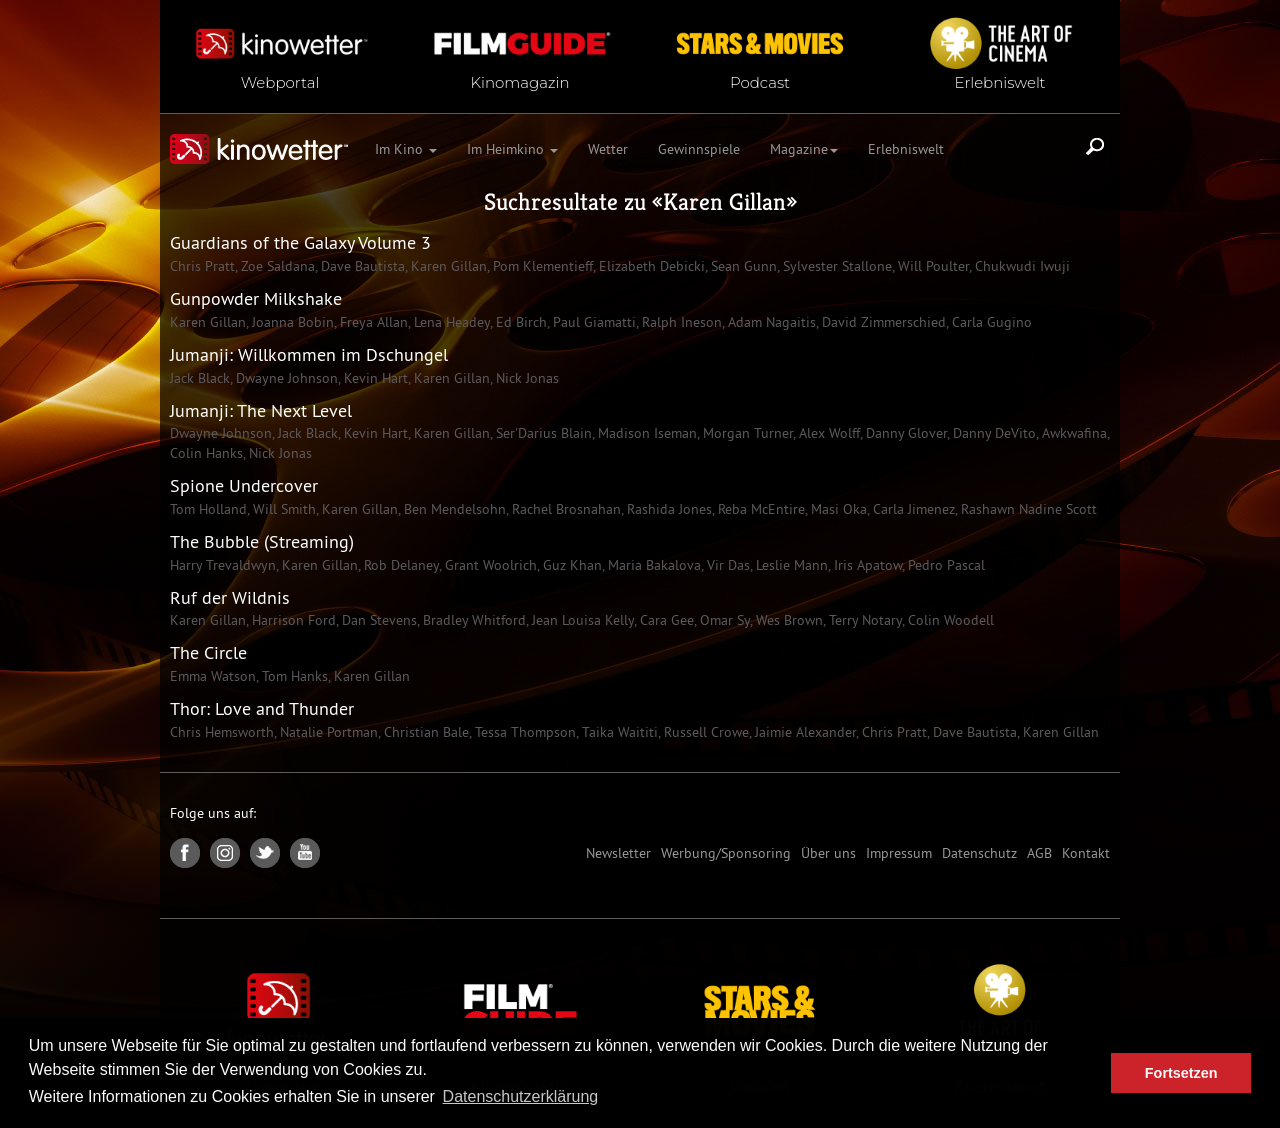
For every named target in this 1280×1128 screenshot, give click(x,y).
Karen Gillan (724, 202)
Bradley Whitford (472, 620)
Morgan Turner (746, 433)
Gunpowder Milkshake (256, 298)
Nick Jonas (525, 378)
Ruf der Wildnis (230, 597)
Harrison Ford (292, 620)
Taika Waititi (618, 732)
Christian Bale (424, 732)
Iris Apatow (866, 565)
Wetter (608, 149)
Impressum (899, 853)
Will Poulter (931, 266)
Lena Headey (450, 322)
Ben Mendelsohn (453, 509)
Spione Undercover (244, 485)
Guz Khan (570, 565)
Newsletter (618, 853)
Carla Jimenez (912, 509)
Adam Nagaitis (770, 322)
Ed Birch (519, 322)
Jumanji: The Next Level (261, 410)
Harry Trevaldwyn (223, 565)
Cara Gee (665, 620)
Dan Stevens (377, 620)
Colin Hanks (206, 453)
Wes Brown (787, 620)
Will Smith (282, 509)
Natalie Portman (327, 732)
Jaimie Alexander (803, 732)
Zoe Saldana (276, 266)
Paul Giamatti (592, 322)
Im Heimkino (512, 149)
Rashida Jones (667, 509)
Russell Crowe (704, 732)
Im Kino (406, 149)
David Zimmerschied (882, 322)
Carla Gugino (990, 322)
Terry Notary (863, 620)
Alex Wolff (827, 433)
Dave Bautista (361, 266)
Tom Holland (208, 509)
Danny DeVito (992, 433)
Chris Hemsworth (222, 732)
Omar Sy (723, 620)
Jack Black (200, 378)
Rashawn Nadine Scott (1027, 509)
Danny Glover (904, 433)
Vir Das (726, 565)
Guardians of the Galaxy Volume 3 (300, 242)
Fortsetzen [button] (1181, 1073)
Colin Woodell (949, 620)
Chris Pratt (202, 266)
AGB (1039, 853)
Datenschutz (979, 853)
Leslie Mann (790, 565)
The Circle (208, 652)
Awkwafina (1072, 433)
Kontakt (1086, 853)
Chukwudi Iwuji (1020, 266)
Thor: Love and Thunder (262, 708)
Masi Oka (837, 509)
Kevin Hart (374, 378)
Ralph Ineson (680, 322)
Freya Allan (372, 322)
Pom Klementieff (541, 266)
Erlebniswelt (906, 149)
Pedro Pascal (944, 565)
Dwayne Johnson (285, 378)
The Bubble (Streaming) (262, 541)
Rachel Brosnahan (564, 509)
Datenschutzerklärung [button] (521, 1096)
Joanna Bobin (291, 322)
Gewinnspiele (699, 149)
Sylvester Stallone (835, 266)
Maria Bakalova (652, 565)
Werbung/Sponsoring (726, 853)
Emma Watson (213, 676)
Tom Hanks (293, 676)
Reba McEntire (759, 509)
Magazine (804, 149)
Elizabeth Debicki (650, 266)
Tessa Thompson (523, 732)
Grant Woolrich (489, 565)
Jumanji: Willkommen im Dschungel (309, 354)
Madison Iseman (645, 433)
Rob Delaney (399, 565)
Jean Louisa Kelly (581, 620)
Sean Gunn (742, 266)
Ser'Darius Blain (542, 433)
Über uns (828, 853)
